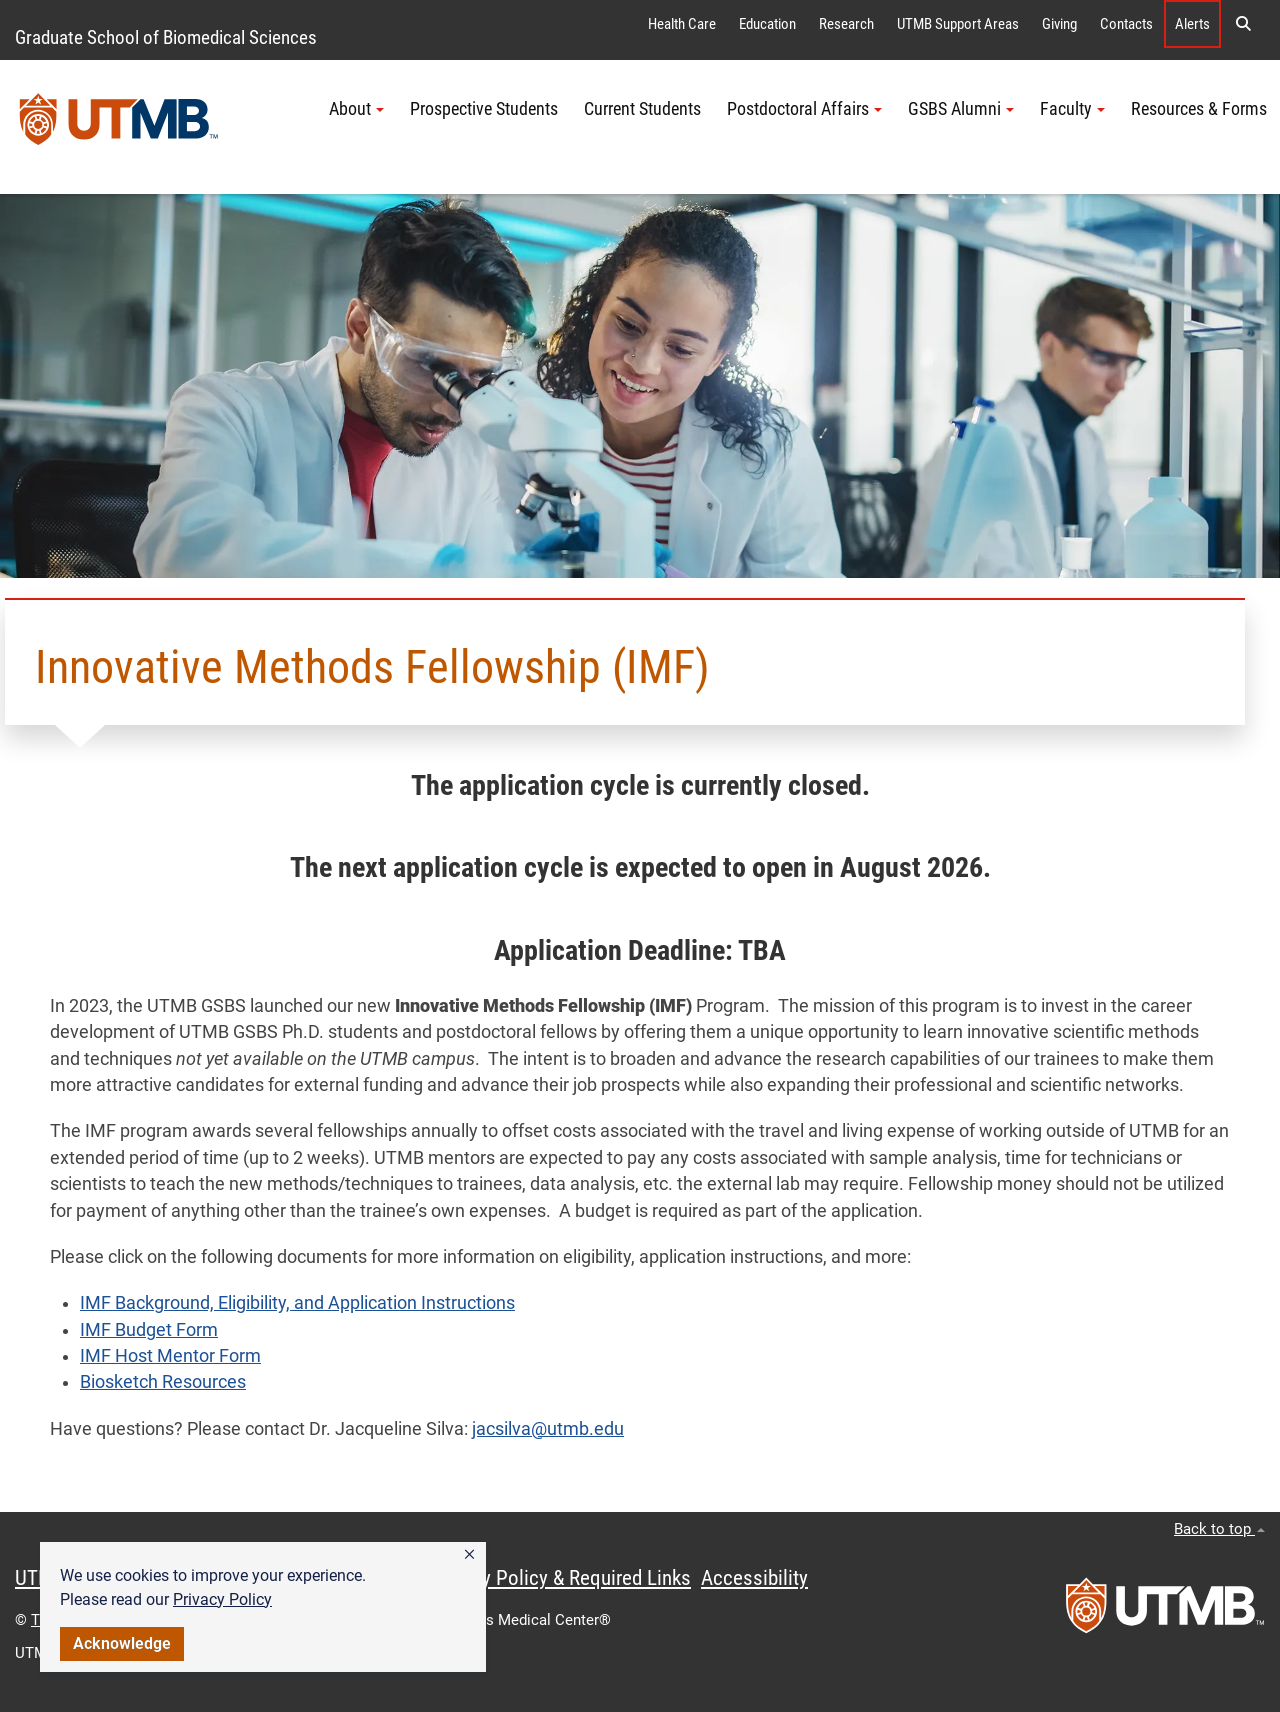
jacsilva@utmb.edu (548, 1429)
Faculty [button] (1072, 109)
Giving (1059, 24)
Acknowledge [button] (122, 1643)
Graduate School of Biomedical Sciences (166, 37)
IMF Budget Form (149, 1330)
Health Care (682, 24)
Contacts (1126, 24)
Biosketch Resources (163, 1382)
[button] (469, 1555)
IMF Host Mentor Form (170, 1356)
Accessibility (754, 1578)
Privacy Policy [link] (222, 1599)
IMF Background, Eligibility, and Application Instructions (297, 1303)
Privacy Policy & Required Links (560, 1578)
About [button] (356, 109)
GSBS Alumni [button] (961, 109)
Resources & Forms (1199, 109)
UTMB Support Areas (958, 24)
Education (767, 24)
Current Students (642, 109)
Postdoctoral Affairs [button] (804, 109)
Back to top (1219, 1529)
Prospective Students (484, 109)
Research (846, 24)
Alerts (1192, 24)
